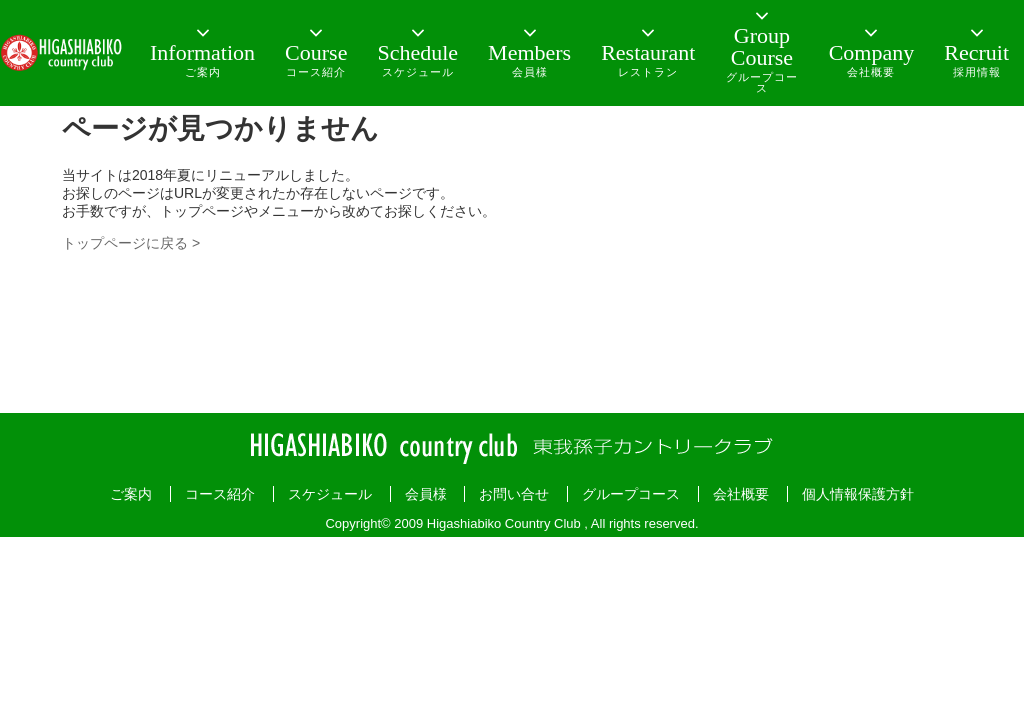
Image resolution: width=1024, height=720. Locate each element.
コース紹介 (220, 494)
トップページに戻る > (131, 243)
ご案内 (131, 494)
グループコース (631, 494)
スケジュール (330, 494)
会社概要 (741, 494)
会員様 (426, 494)
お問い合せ (514, 494)
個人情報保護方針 (858, 494)
